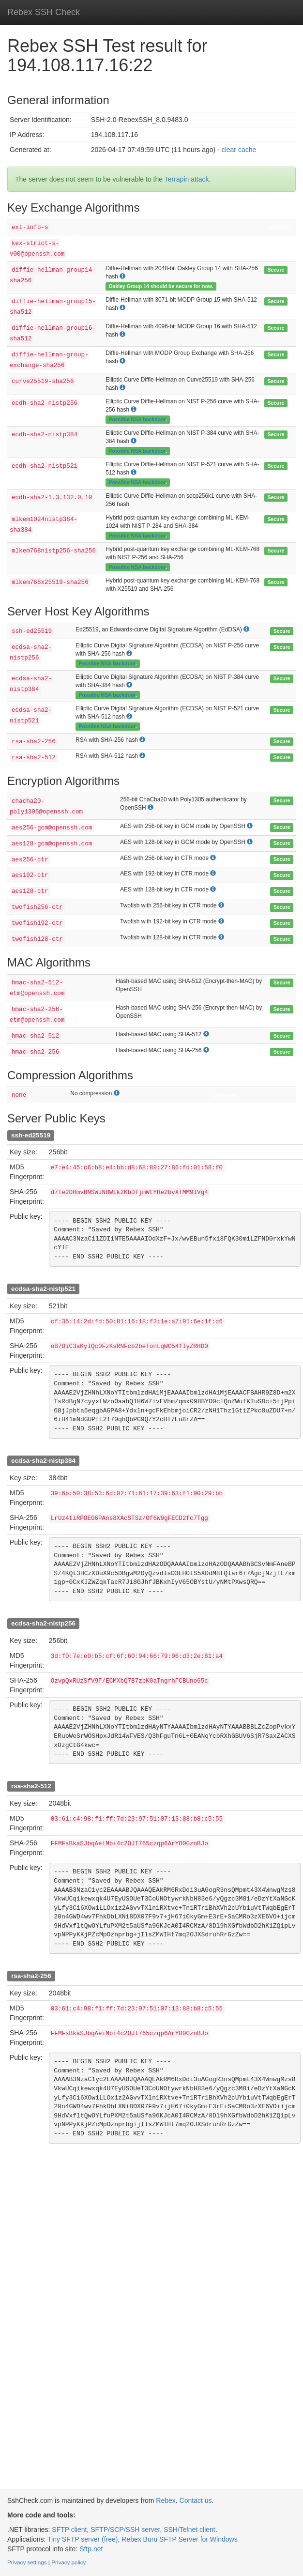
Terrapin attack (187, 179)
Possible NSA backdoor (136, 419)
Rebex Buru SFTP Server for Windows (179, 2539)
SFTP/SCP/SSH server (125, 2529)
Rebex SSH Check (43, 12)
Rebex (165, 2500)
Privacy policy (68, 2562)
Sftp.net (91, 2549)
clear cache (239, 149)
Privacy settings (27, 2562)
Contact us (196, 2500)
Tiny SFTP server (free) (82, 2539)
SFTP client (69, 2529)
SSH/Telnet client (189, 2529)
